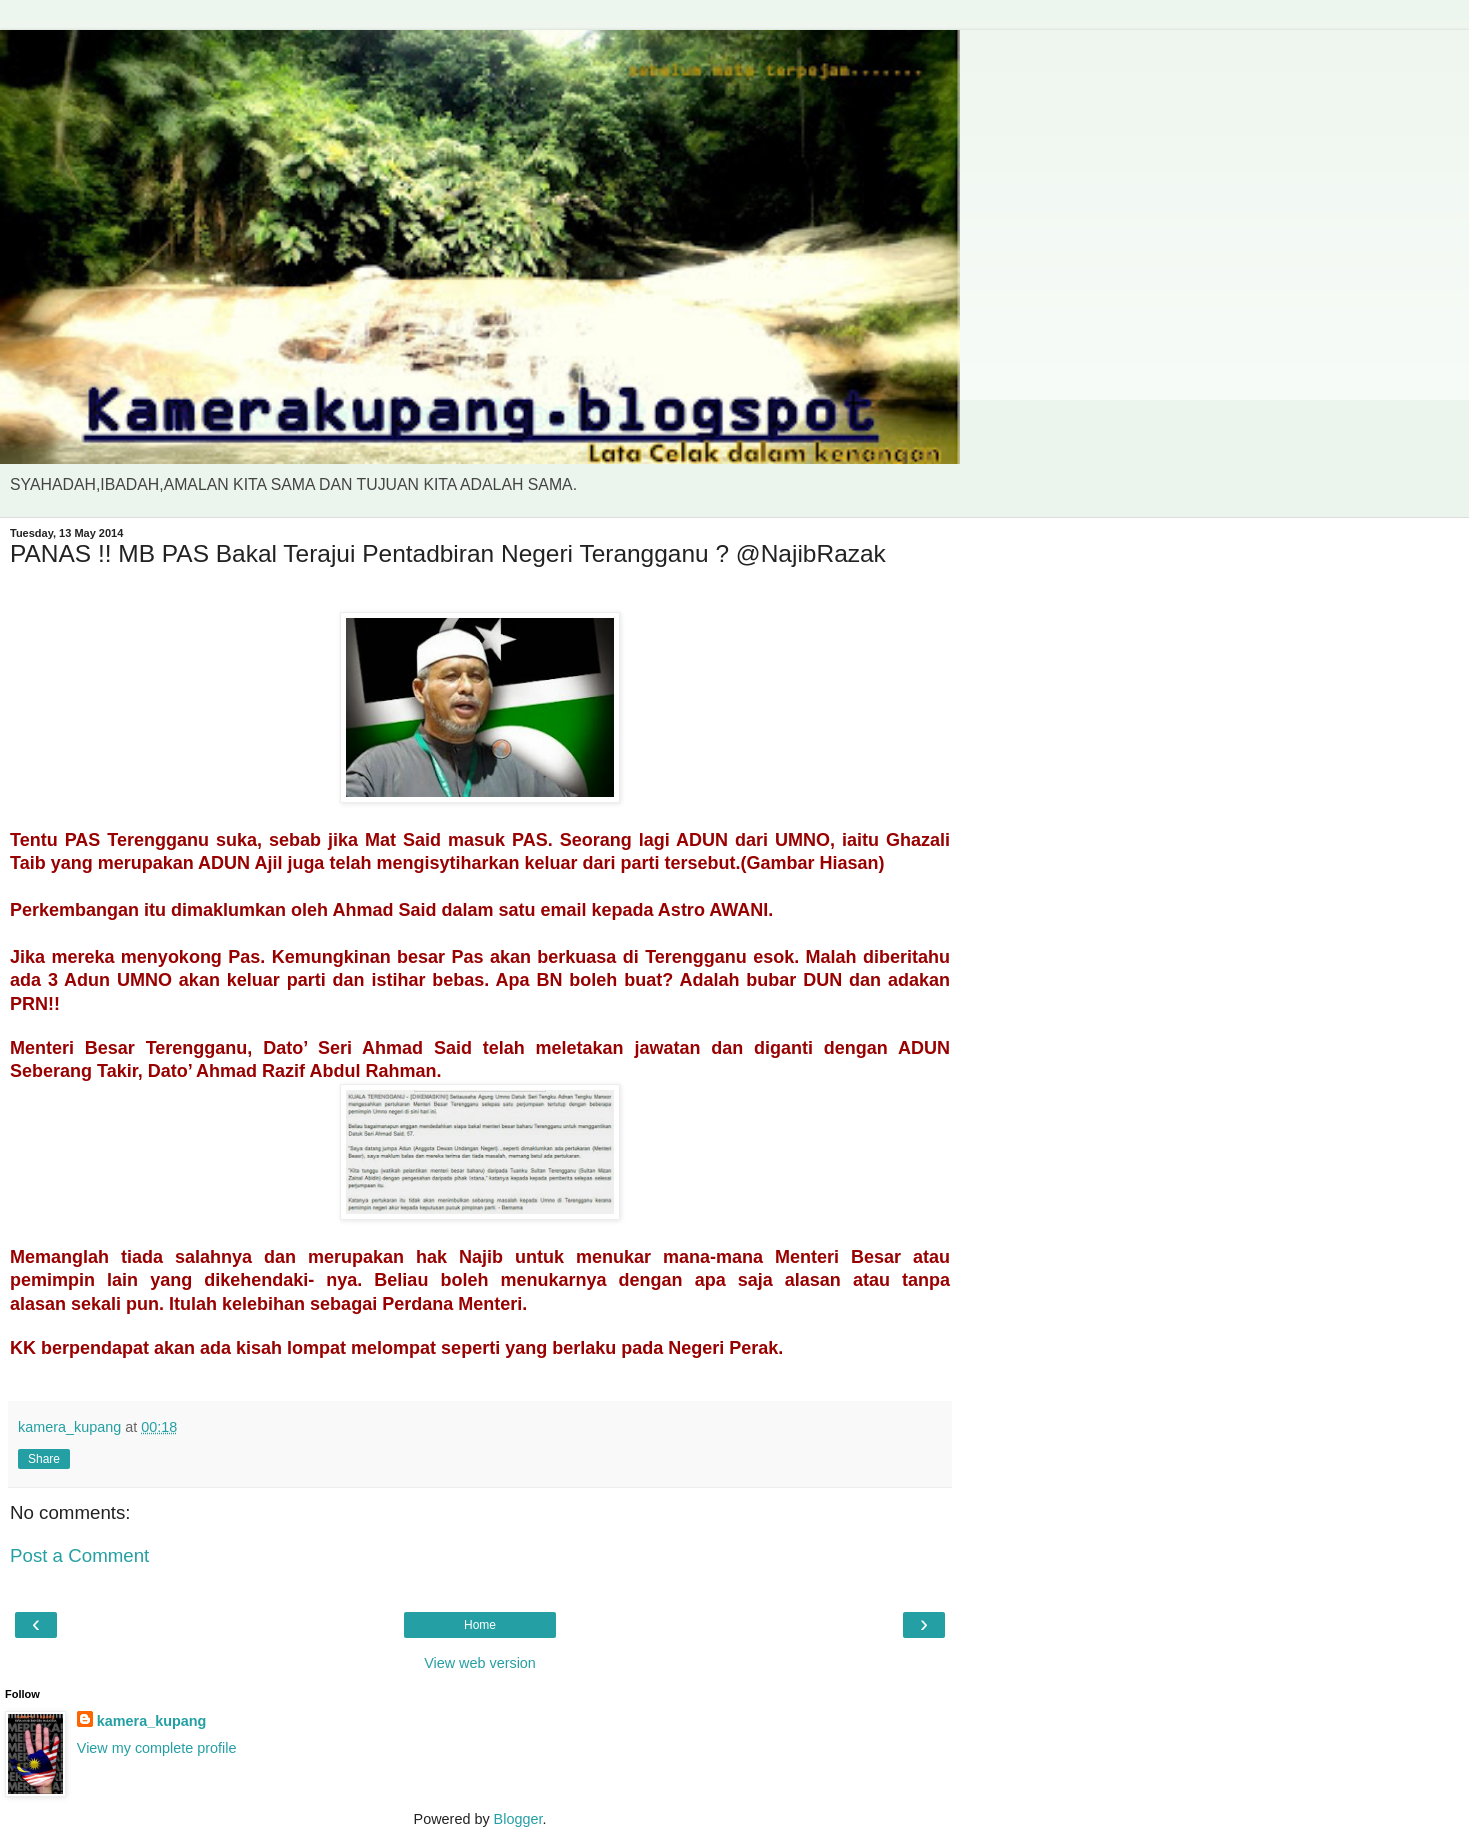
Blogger (518, 1819)
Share (44, 1459)
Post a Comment (79, 1555)
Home (480, 1625)
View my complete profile (157, 1748)
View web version (480, 1663)
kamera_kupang (152, 1721)
